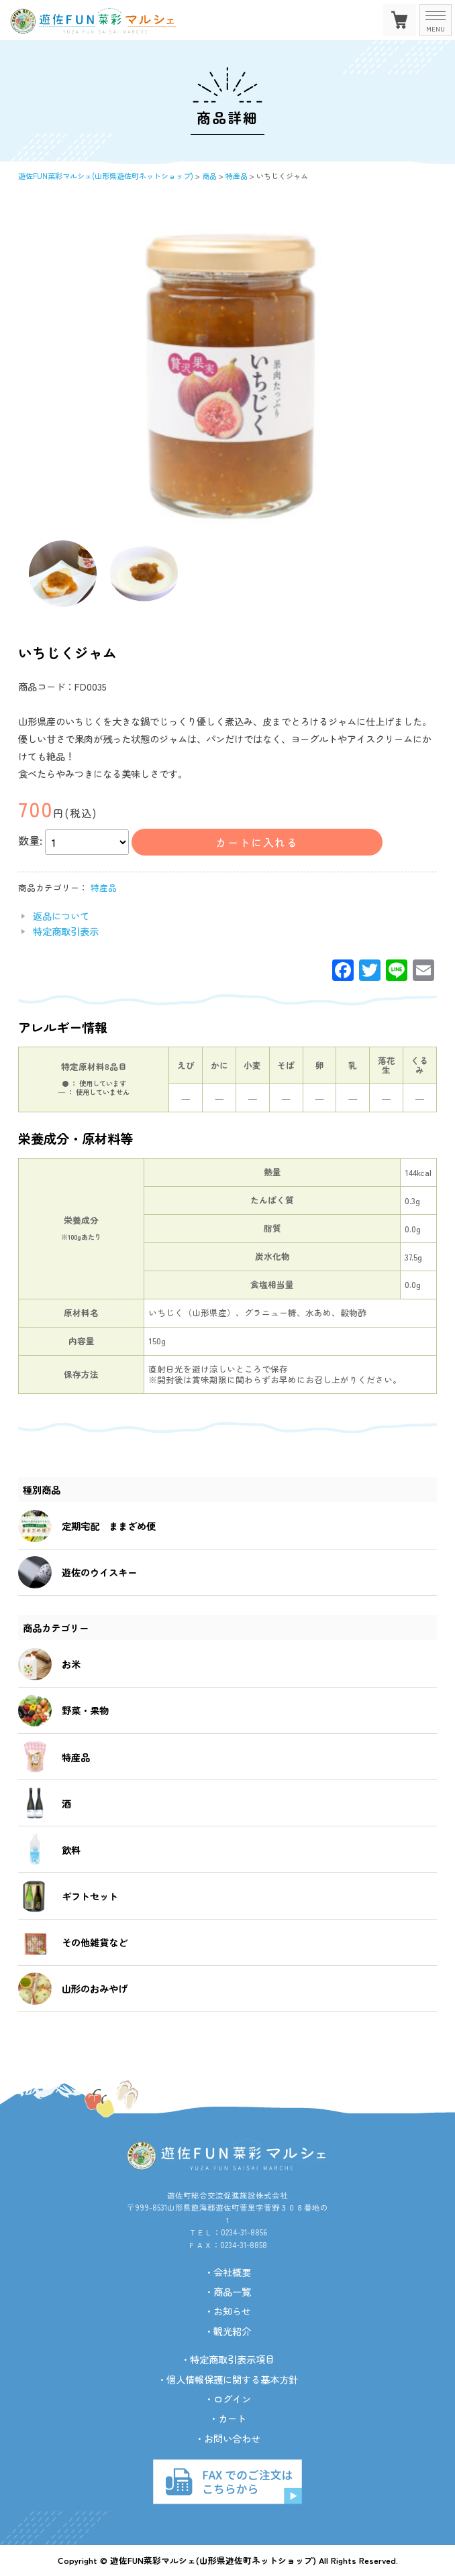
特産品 (104, 887)
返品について (61, 916)
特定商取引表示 (66, 931)
